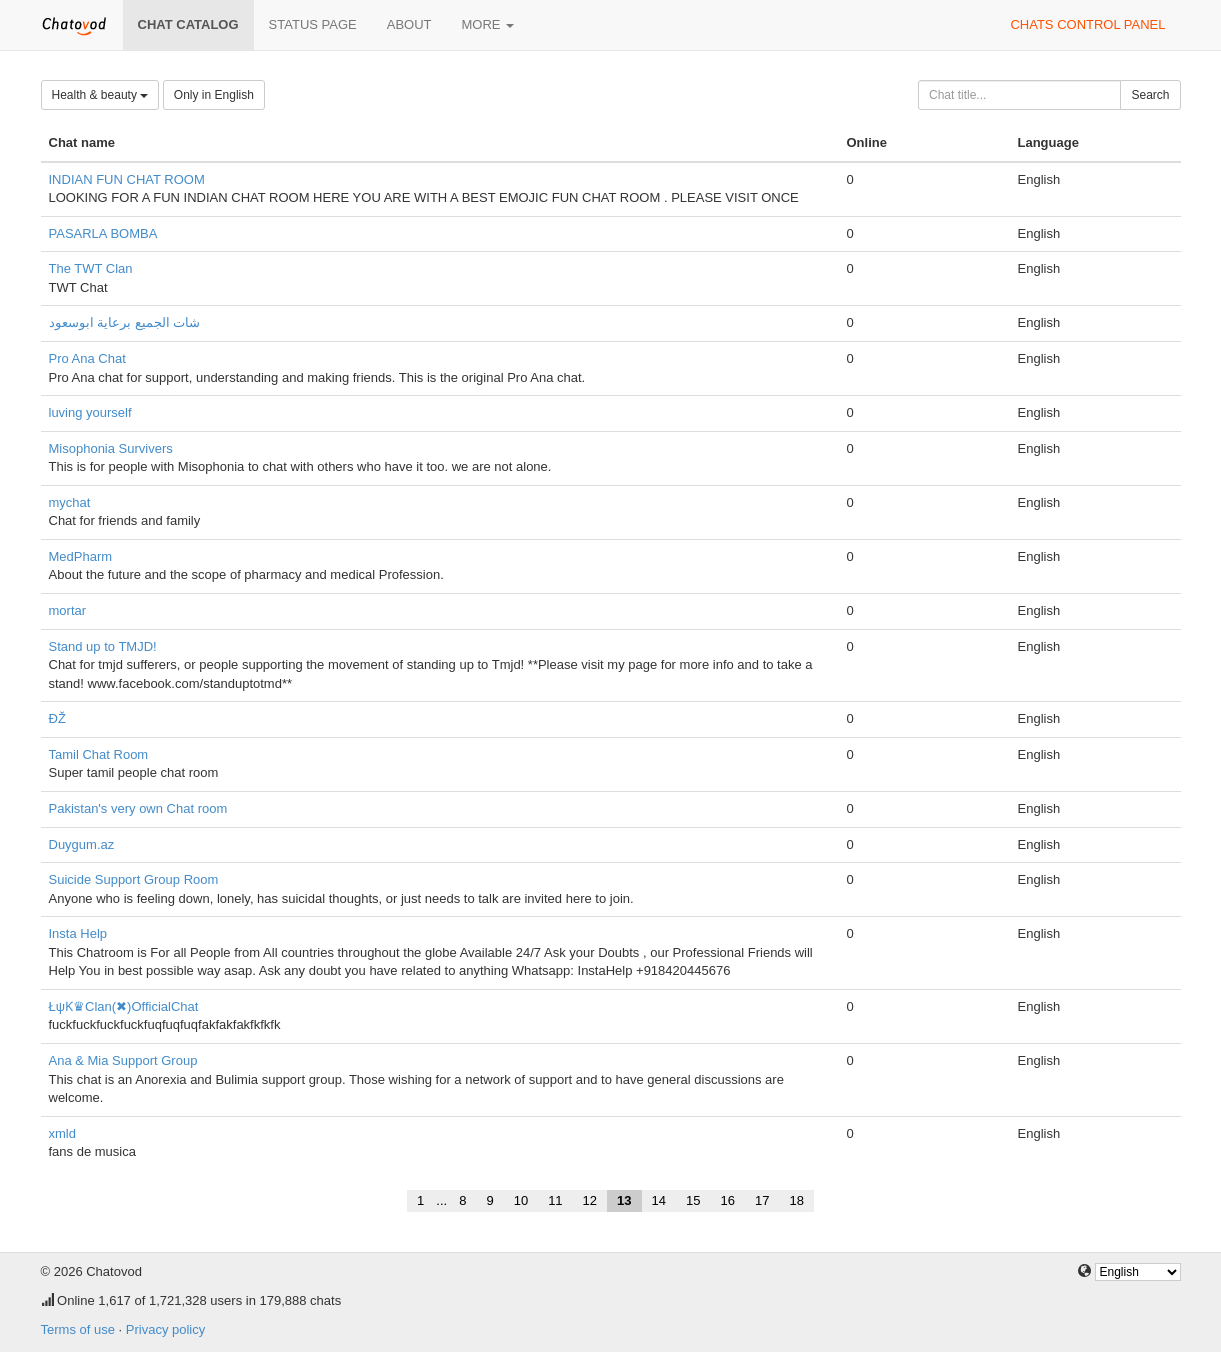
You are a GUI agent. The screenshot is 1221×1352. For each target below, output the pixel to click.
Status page (313, 24)
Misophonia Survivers (111, 448)
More (488, 24)
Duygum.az (82, 844)
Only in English (214, 95)
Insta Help (78, 933)
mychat (70, 502)
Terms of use (78, 1329)
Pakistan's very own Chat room (138, 808)
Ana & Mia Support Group (123, 1060)
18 (796, 1200)
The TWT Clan (91, 268)
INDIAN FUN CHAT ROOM (127, 179)
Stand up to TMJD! (103, 646)
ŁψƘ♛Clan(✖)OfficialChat (124, 1006)
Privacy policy (165, 1329)
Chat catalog (188, 24)
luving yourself (90, 412)
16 (727, 1200)
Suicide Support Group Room (134, 879)
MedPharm (81, 556)
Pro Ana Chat (87, 358)
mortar (68, 610)
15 (693, 1200)
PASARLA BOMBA (103, 233)
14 (659, 1200)
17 (762, 1200)
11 (555, 1200)
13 (624, 1200)
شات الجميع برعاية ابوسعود (125, 322)
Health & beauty (100, 95)
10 (521, 1200)
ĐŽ (57, 718)
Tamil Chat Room (99, 754)
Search (1150, 95)
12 (590, 1200)
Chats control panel (1087, 24)
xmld (62, 1133)
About (409, 24)
